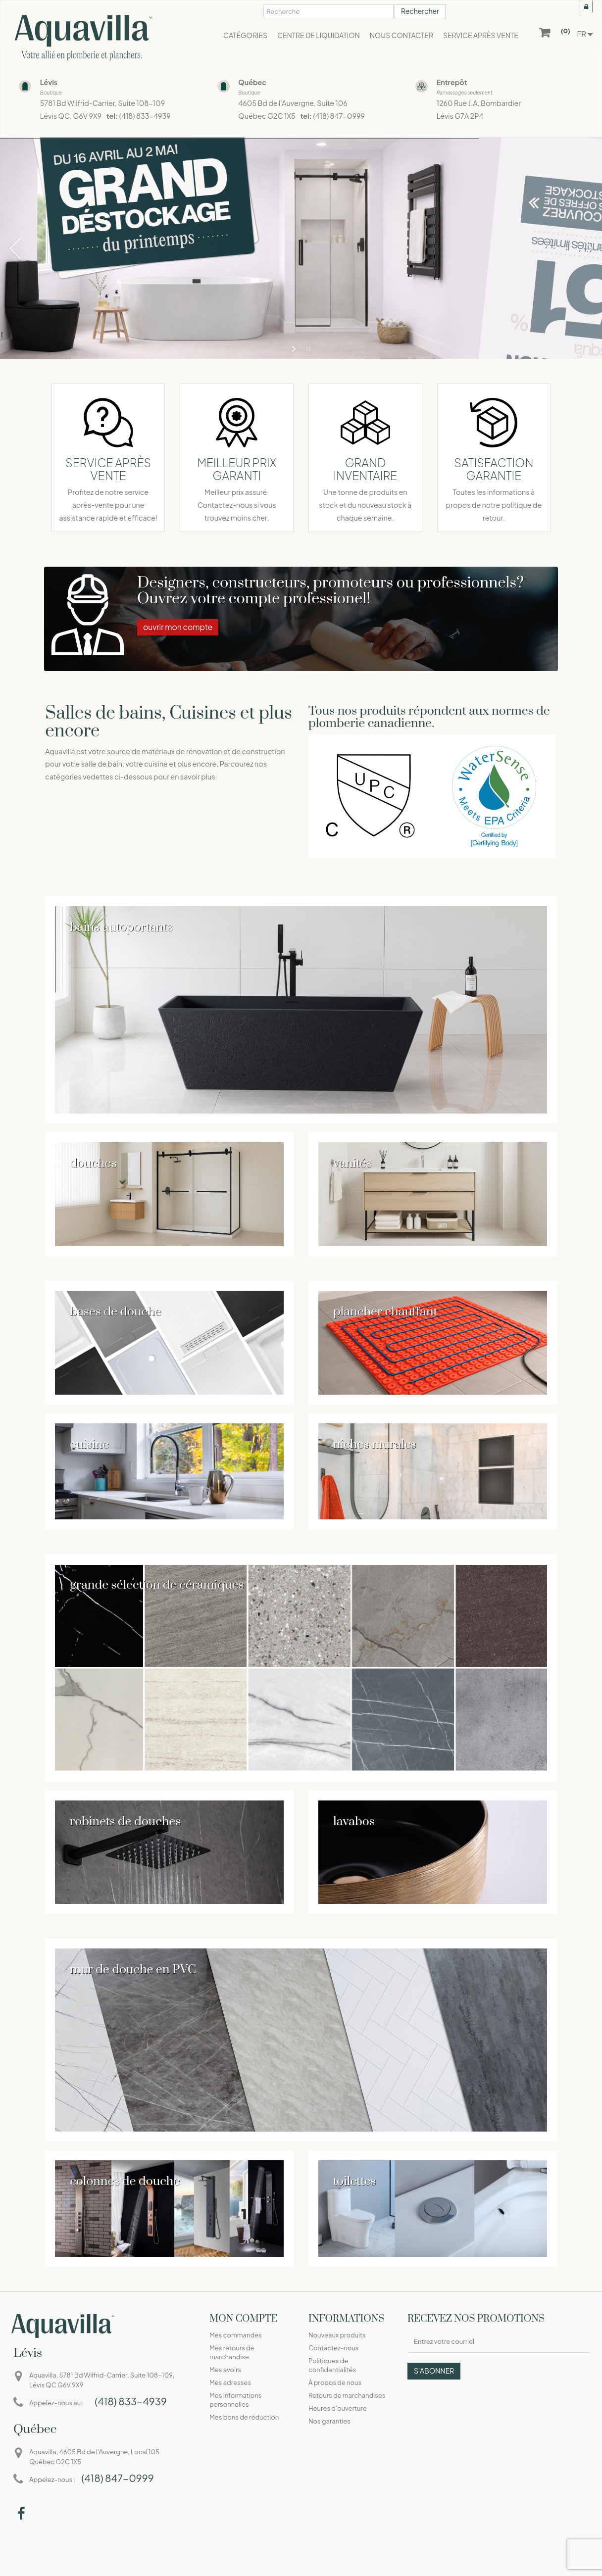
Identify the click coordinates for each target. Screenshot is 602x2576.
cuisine (89, 1444)
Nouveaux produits (337, 2335)
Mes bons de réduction (244, 2417)
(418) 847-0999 (339, 115)
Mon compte (243, 2319)
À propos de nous (334, 2382)
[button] (480, 34)
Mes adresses (230, 2382)
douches (93, 1163)
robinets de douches (125, 1821)
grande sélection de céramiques (157, 1585)
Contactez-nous (333, 2348)
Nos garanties (329, 2421)
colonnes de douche (125, 2181)
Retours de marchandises (346, 2395)
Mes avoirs (225, 2370)
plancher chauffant (385, 1312)
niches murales (374, 1444)
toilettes (354, 2181)
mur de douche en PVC (133, 1969)
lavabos (354, 1821)
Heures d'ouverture (337, 2408)
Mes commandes (235, 2335)
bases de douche (115, 1312)
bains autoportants (121, 927)
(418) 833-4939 (145, 115)
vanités (352, 1163)
